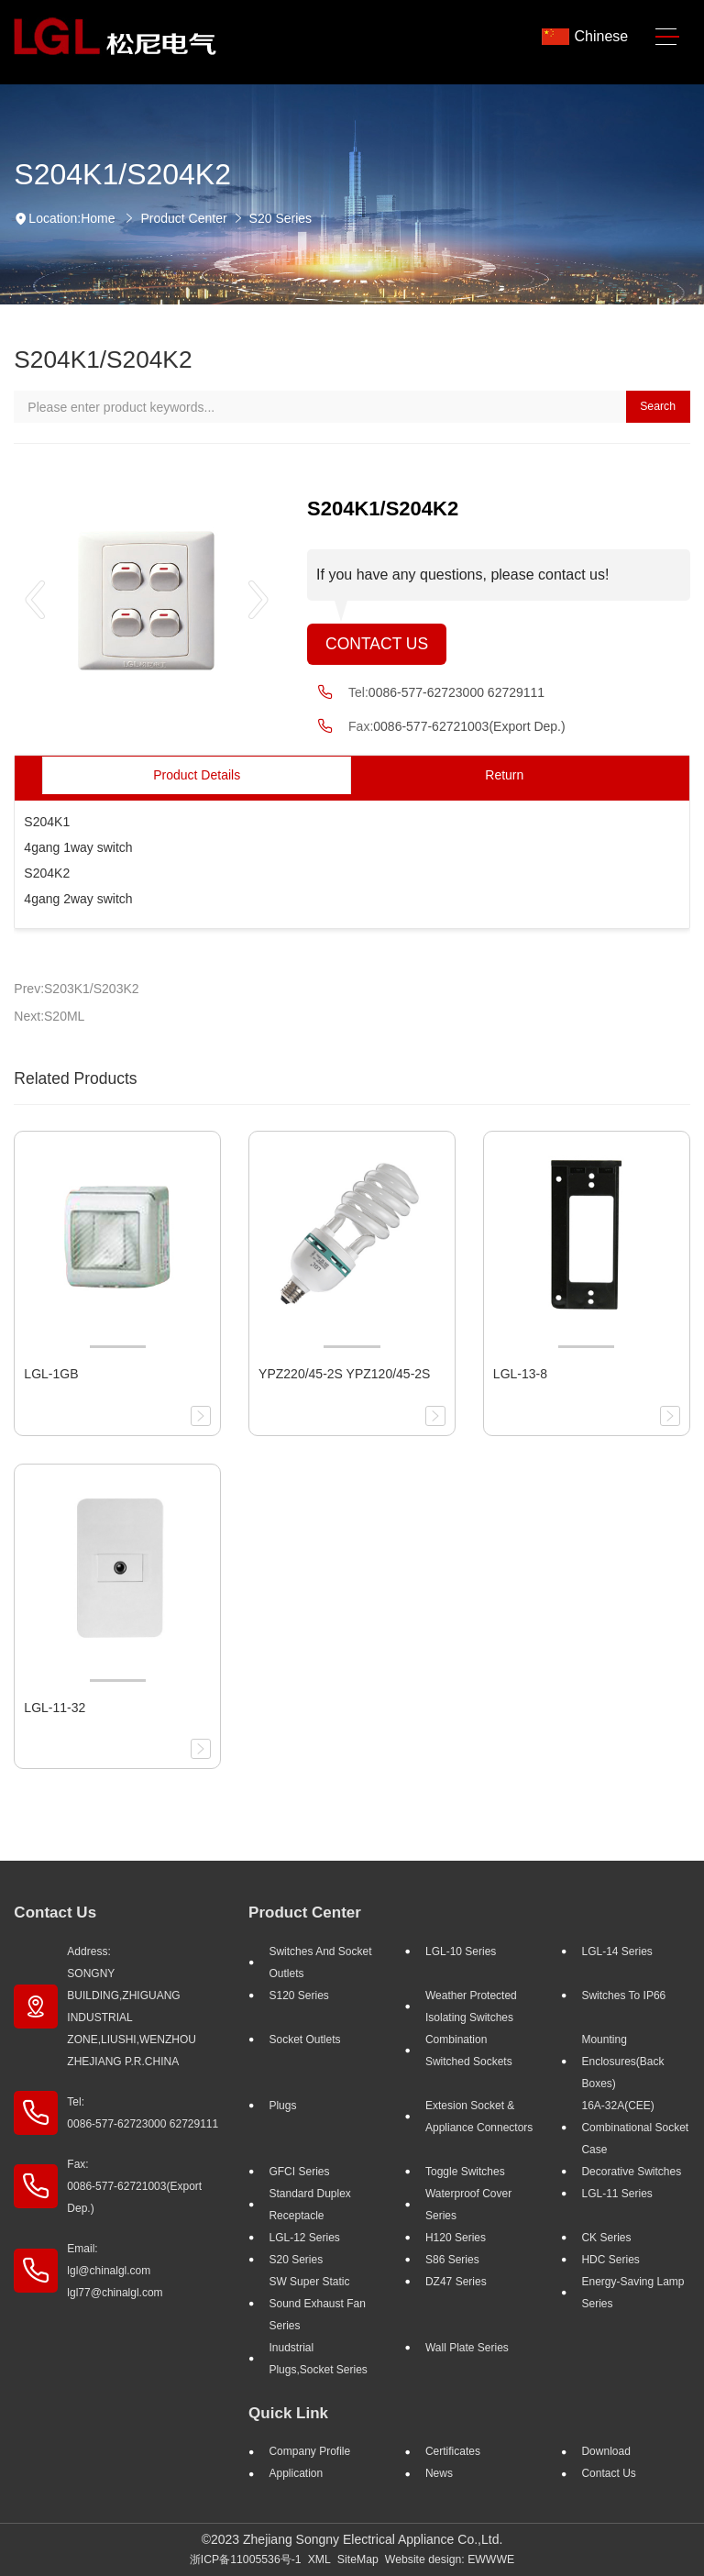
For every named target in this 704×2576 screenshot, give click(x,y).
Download (605, 2451)
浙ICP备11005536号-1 (246, 2559)
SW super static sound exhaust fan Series (317, 2303)
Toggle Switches (465, 2171)
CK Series (606, 2237)
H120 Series (455, 2237)
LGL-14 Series (616, 1951)
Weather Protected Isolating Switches (471, 2006)
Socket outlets (304, 2039)
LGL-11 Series (616, 2193)
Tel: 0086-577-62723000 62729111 (142, 2112)
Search (658, 406)
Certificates (452, 2451)
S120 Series (298, 1995)
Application (296, 2473)
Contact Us (376, 644)
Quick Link (288, 2413)
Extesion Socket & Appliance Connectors (479, 2116)
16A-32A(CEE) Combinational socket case (634, 2127)
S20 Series (280, 218)
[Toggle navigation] (666, 37)
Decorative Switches (631, 2171)
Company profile (309, 2451)
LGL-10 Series (460, 1951)
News (439, 2473)
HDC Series (610, 2259)
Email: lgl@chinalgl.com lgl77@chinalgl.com (114, 2270)
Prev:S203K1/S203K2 (76, 988)
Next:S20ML (49, 1016)
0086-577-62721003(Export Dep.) (469, 726)
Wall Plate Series (467, 2347)
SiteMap (358, 2559)
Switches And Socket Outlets (320, 1962)
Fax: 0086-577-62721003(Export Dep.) (134, 2186)
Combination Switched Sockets (468, 2050)
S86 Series (452, 2259)
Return (504, 775)
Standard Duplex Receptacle (309, 2204)
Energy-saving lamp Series (632, 2292)
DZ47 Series (456, 2281)
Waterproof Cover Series (468, 2204)
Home (98, 218)
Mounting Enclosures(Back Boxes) (622, 2061)
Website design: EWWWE (449, 2559)
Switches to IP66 (623, 1995)
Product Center (183, 218)
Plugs (282, 2105)
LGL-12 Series (304, 2237)
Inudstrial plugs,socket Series (318, 2358)
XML (319, 2559)
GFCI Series (299, 2171)
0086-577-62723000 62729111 (456, 692)
